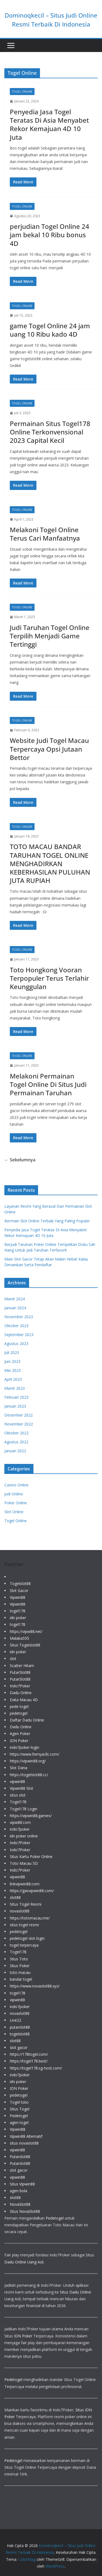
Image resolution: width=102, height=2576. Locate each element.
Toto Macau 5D (24, 1863)
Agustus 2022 (16, 1441)
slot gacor (18, 2047)
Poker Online (15, 1502)
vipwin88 (17, 1781)
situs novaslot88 (24, 2143)
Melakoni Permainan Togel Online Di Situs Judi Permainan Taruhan (48, 1084)
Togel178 (18, 1801)
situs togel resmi (24, 1924)
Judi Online (13, 1493)
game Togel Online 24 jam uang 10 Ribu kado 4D (50, 330)
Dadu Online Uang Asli (24, 2262)
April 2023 (13, 1379)
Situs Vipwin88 (22, 2184)
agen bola (18, 2190)
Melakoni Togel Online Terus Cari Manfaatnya (45, 534)
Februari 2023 (16, 1397)
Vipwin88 (17, 1597)
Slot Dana (18, 1767)
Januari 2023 (15, 1406)
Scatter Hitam (22, 1665)
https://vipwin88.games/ (31, 1815)
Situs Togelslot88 (25, 1645)
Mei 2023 (12, 1370)
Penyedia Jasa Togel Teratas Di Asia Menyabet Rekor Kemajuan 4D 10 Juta (49, 124)
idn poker (18, 1617)
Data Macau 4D (24, 1699)
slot (13, 1658)
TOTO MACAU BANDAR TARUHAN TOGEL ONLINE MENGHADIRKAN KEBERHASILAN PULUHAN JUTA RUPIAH (50, 863)
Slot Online (13, 1511)
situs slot (18, 1795)
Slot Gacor (19, 1590)
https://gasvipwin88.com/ (32, 1890)
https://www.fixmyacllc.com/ (34, 1754)
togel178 (17, 1610)
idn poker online (24, 1835)
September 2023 (18, 1334)
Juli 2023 (11, 1352)
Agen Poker (20, 1733)
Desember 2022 (18, 1415)
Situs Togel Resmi (25, 1904)
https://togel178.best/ (29, 2061)
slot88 (15, 1897)
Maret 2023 (14, 1388)
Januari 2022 (15, 1450)
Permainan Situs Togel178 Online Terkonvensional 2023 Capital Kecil (50, 432)
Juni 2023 (12, 1361)
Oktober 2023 (16, 1325)
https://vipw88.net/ (26, 1631)
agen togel (19, 2122)
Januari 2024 (15, 1307)
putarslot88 (20, 2027)
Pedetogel (19, 2115)
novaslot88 (19, 1911)
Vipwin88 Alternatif (26, 2136)
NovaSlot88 (20, 2204)
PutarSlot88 (20, 1672)
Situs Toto (19, 1958)
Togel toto (19, 2102)
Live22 (15, 2020)
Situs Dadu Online (75, 2292)
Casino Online (16, 1484)
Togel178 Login (23, 1808)
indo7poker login (24, 1747)
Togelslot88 (20, 1583)
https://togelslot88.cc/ (29, 1774)
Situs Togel (19, 2109)
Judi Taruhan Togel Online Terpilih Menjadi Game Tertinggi (49, 636)
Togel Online (22, 91)
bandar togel (21, 1979)
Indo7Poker (20, 1685)
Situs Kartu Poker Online (31, 1856)
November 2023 (18, 1316)
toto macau (20, 1972)
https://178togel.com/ (29, 2054)
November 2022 (18, 1424)
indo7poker (20, 1829)
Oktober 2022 (16, 1432)
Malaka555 (19, 1638)
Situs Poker (20, 1965)
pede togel (19, 1706)
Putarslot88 (20, 2156)
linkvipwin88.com (24, 1883)
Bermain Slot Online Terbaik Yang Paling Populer (47, 1220)
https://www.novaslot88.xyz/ (35, 1986)
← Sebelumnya (19, 1160)
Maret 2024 (14, 1298)
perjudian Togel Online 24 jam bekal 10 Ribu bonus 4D (49, 235)
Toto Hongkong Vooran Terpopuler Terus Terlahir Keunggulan (49, 978)
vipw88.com (20, 1822)
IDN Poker (19, 1740)
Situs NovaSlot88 (25, 2211)
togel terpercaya (24, 1945)
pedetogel (18, 1713)
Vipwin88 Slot (21, 1788)
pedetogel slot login (27, 1938)
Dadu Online (21, 1692)
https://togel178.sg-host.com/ (36, 2068)
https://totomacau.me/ (30, 1918)
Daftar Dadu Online (27, 1720)
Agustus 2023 (16, 1343)
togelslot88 (20, 2033)
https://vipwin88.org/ (28, 1760)
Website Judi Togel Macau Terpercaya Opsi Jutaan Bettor (49, 749)
